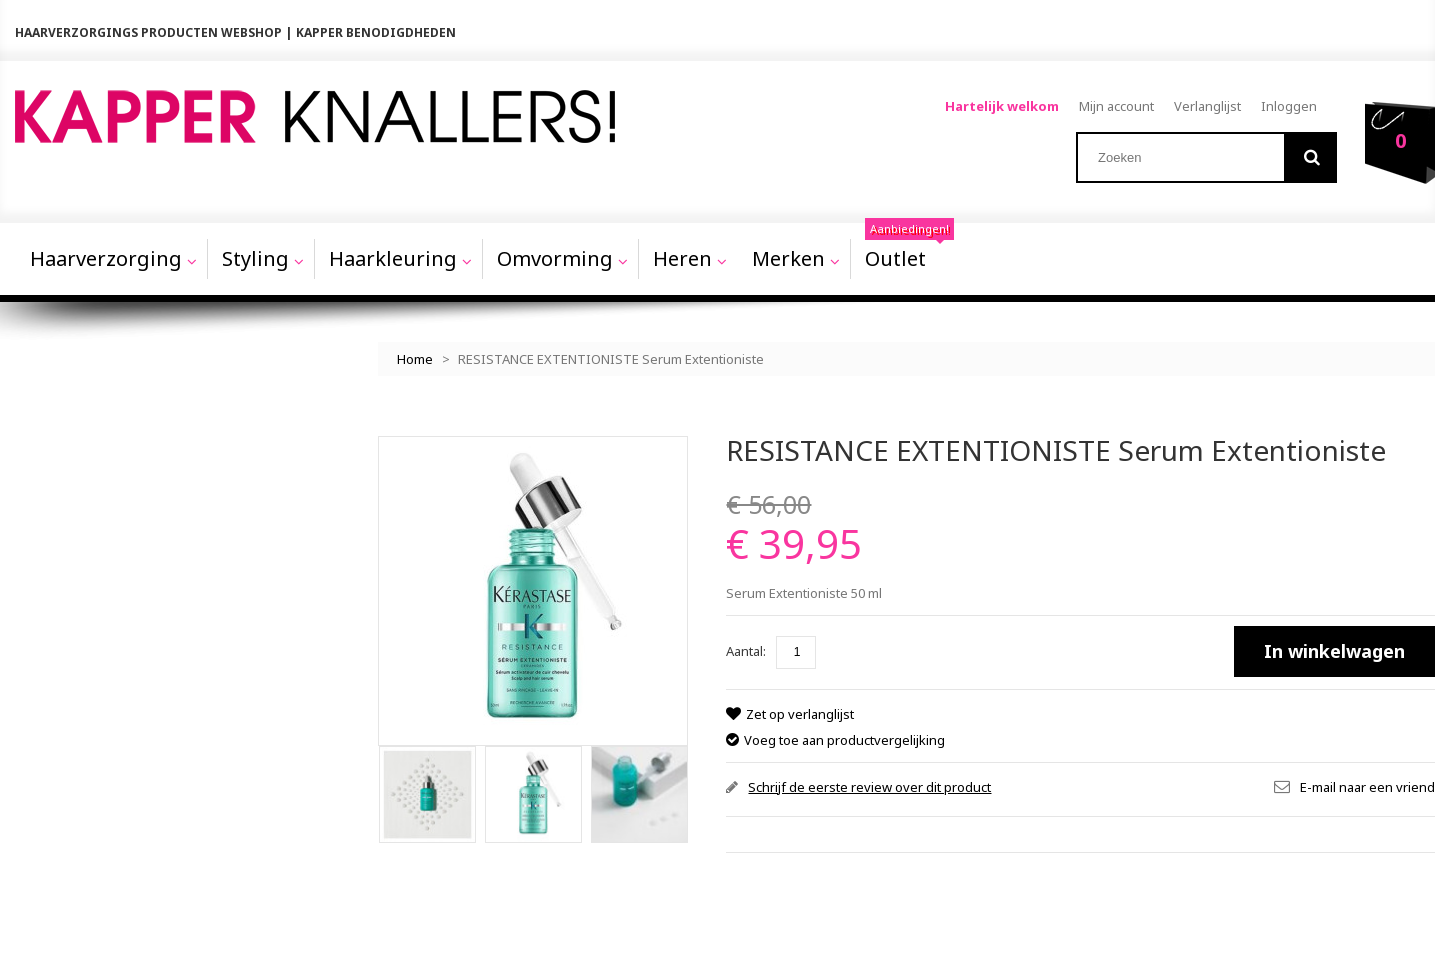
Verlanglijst (1207, 106)
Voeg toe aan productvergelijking (844, 740)
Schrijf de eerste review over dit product (869, 787)
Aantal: (746, 651)
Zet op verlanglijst (800, 714)
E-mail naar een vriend (1367, 787)
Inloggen (1289, 106)
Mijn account (1116, 106)
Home (415, 359)
